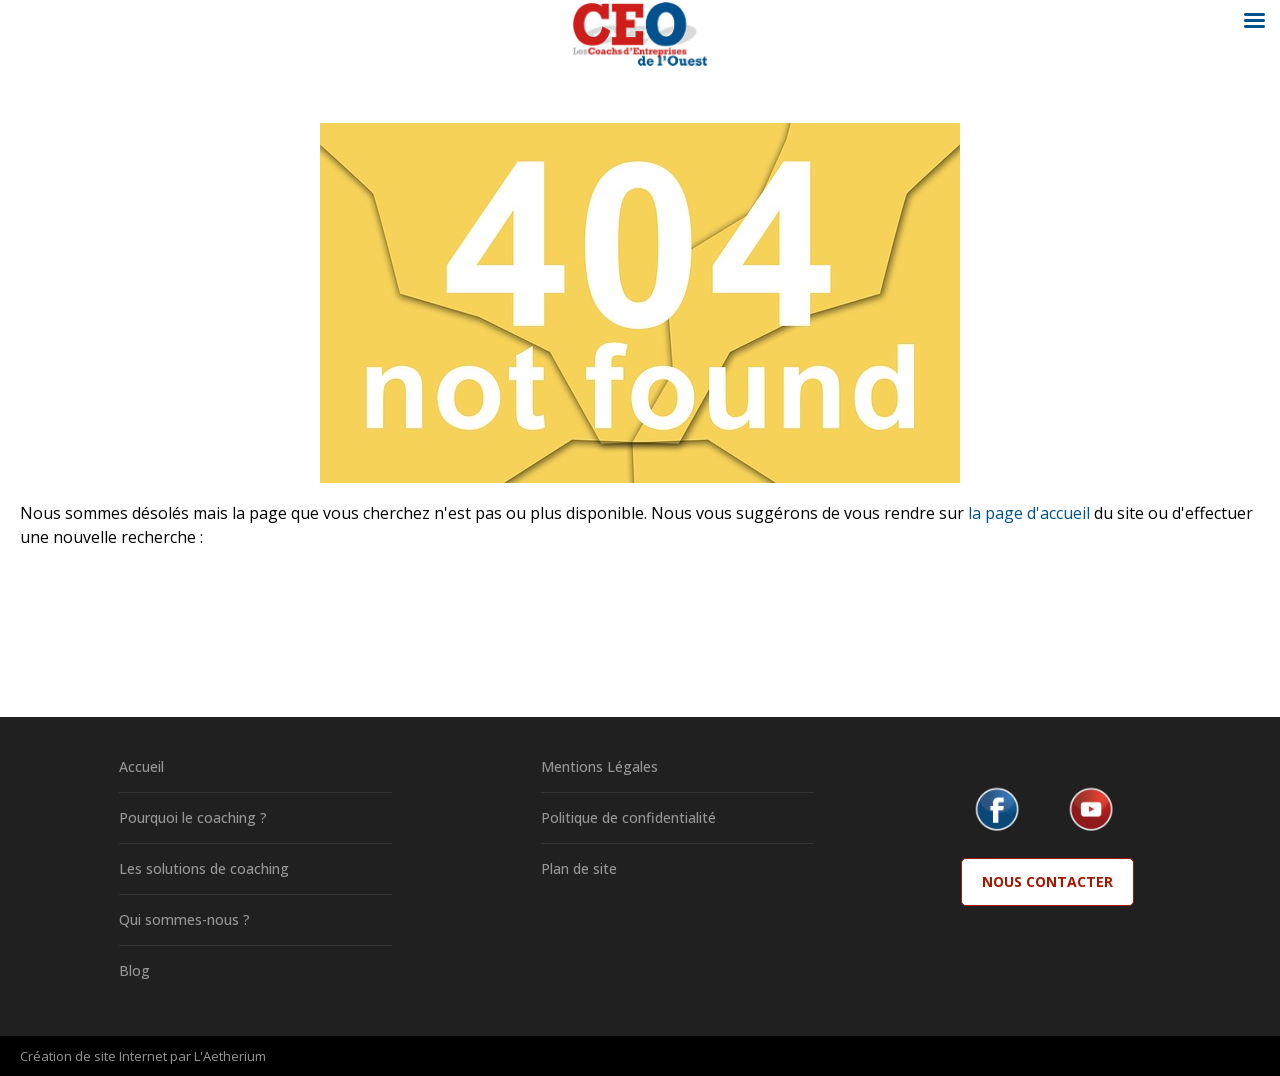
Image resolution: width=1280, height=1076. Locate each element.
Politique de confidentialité (628, 817)
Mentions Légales (599, 766)
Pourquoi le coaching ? (193, 817)
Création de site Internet (93, 1056)
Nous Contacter (1047, 881)
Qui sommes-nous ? (184, 919)
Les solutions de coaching (204, 868)
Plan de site (579, 868)
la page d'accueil (1029, 513)
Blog (134, 970)
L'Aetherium (230, 1056)
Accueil (141, 766)
